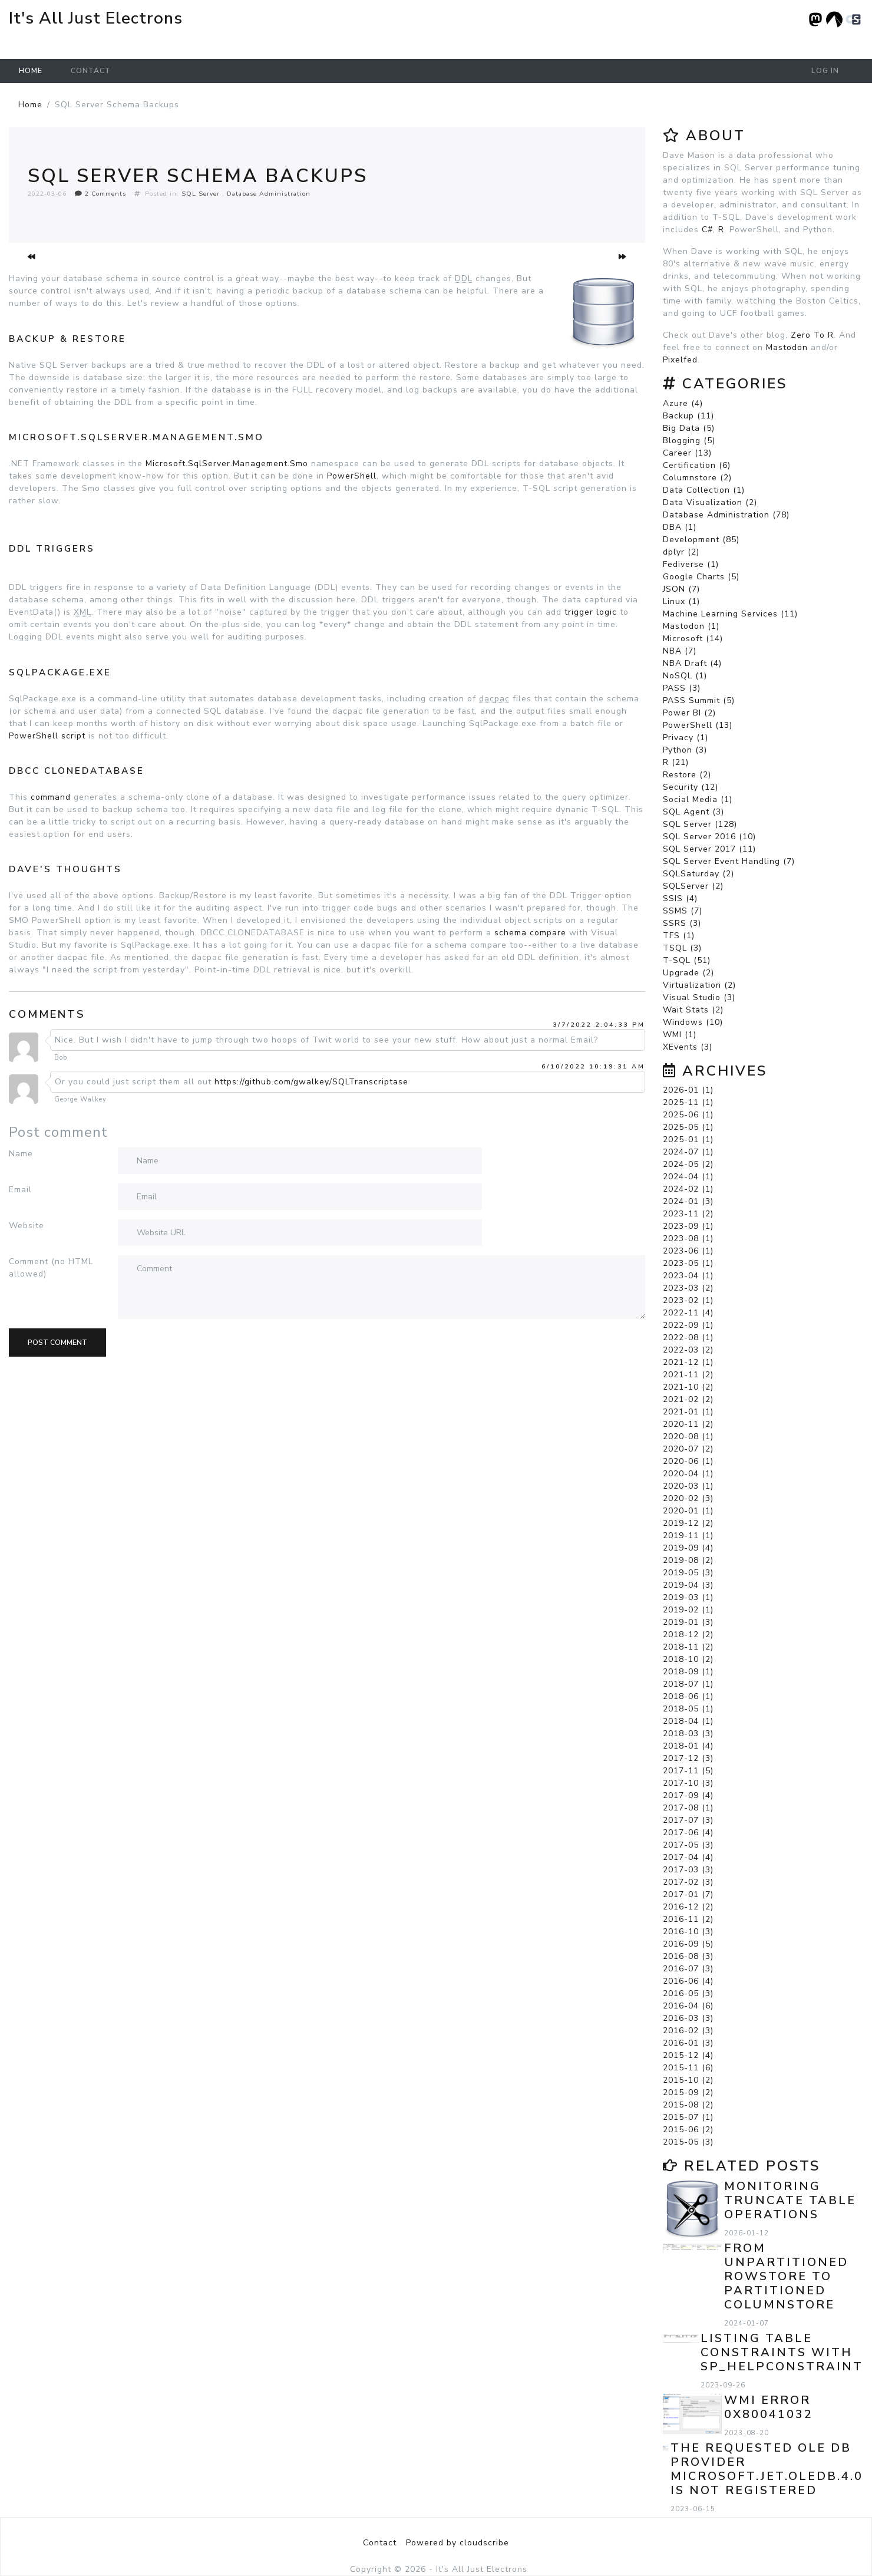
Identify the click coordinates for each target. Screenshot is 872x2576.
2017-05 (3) (688, 1845)
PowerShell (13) (697, 725)
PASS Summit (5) (699, 700)
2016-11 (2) (688, 1919)
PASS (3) (682, 688)
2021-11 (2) (688, 1374)
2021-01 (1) (688, 1411)
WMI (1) (679, 1034)
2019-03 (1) (688, 1597)
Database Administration (269, 193)
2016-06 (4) (688, 1981)
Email (20, 1189)
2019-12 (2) (688, 1523)
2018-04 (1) (688, 1721)
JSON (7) (681, 589)
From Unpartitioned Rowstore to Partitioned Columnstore (786, 2276)
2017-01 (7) (688, 1894)
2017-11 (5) (688, 1770)
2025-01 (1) (688, 1139)
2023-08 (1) (688, 1238)
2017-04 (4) (688, 1857)
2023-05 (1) (688, 1263)
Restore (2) (687, 774)
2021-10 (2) (688, 1387)
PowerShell (351, 475)
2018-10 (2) (688, 1659)
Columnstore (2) (697, 477)
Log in (825, 70)
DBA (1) (679, 527)
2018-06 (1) (688, 1696)
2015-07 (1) (688, 2117)
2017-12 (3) (688, 1758)
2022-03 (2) (688, 1349)
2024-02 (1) (688, 1189)
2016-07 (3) (688, 1968)
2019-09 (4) (688, 1547)
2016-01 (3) (688, 2043)
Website (26, 1225)
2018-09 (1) (688, 1671)
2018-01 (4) (688, 1746)
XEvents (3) (687, 1047)
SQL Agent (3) (693, 811)
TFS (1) (679, 935)
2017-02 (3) (688, 1882)
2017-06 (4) (688, 1832)
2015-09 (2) (688, 2092)
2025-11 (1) (688, 1102)
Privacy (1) (685, 737)
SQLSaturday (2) (698, 873)
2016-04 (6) (688, 2005)
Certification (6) (697, 465)
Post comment (57, 1342)
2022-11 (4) (688, 1312)
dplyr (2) (681, 552)
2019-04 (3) (688, 1585)
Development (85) (701, 539)
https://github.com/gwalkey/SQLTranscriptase (311, 1081)
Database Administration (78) (726, 514)
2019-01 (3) (688, 1622)
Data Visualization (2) (710, 502)
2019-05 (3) (688, 1572)
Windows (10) (693, 1022)
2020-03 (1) (688, 1486)
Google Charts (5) (701, 576)
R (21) (676, 762)
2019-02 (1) (688, 1609)
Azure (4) (683, 403)
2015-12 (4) (688, 2055)
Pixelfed (680, 359)
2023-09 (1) (688, 1226)
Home (30, 70)
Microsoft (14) (693, 638)
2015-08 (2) (688, 2104)
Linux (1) (681, 601)
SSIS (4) (680, 898)
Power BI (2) (689, 712)
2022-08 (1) (688, 1337)
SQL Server (200, 193)
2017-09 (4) (688, 1795)
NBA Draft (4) (692, 663)
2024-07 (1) (688, 1151)
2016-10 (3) (688, 1931)
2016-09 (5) (688, 1944)
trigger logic (590, 612)
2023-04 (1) (688, 1275)
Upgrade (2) (688, 972)
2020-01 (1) (688, 1510)
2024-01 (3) (688, 1201)
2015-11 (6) (688, 2067)
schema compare (530, 932)
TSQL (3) (682, 948)
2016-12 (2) (688, 1906)
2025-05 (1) (688, 1127)
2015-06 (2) (688, 2129)
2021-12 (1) (688, 1362)
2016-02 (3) (688, 2030)
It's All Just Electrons (96, 18)
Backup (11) (688, 415)
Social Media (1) (697, 799)
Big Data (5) (689, 428)
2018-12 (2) (688, 1634)
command (51, 797)
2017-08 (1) (688, 1807)
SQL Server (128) (700, 824)
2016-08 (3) (688, 1956)
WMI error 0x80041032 (768, 2407)
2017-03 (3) (688, 1869)
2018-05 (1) (688, 1708)
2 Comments (100, 193)
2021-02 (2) (688, 1399)
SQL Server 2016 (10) (709, 836)
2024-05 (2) (688, 1164)
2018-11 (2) (688, 1647)
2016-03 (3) (688, 2018)
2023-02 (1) (688, 1300)
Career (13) (687, 453)
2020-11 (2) (688, 1424)
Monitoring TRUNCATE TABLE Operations (790, 2200)
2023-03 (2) (688, 1288)
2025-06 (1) (688, 1114)
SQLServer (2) (693, 886)
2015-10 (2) (688, 2080)
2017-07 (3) (688, 1820)
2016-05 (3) (688, 1993)
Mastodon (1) (691, 626)
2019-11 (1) (688, 1535)
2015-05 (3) (688, 2142)
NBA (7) (679, 651)
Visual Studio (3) (699, 997)
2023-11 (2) (688, 1213)
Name (21, 1153)
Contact (91, 70)
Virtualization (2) (699, 985)
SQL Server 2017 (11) (709, 849)
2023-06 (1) (688, 1250)
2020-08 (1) (688, 1436)
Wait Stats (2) (693, 1009)
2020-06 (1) (688, 1461)
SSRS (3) (682, 923)
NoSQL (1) (685, 675)
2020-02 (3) (688, 1498)
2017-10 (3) (688, 1783)
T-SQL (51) (687, 960)
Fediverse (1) (691, 564)
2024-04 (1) (688, 1176)
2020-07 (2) (688, 1448)
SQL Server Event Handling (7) (729, 861)
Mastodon (787, 347)
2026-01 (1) (688, 1090)
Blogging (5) (689, 440)
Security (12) (690, 787)
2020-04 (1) (688, 1473)
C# (707, 229)
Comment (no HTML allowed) (51, 1267)
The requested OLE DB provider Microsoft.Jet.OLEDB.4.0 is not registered (766, 2469)
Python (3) (685, 750)
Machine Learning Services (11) (730, 613)
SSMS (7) (682, 910)
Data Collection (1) (704, 490)
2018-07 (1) (688, 1684)
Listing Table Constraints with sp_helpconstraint (782, 2352)
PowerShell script (47, 735)
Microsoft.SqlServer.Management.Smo (227, 463)
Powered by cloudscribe (457, 2542)
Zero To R (812, 335)
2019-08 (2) (688, 1560)
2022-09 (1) (688, 1325)
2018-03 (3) (688, 1733)
